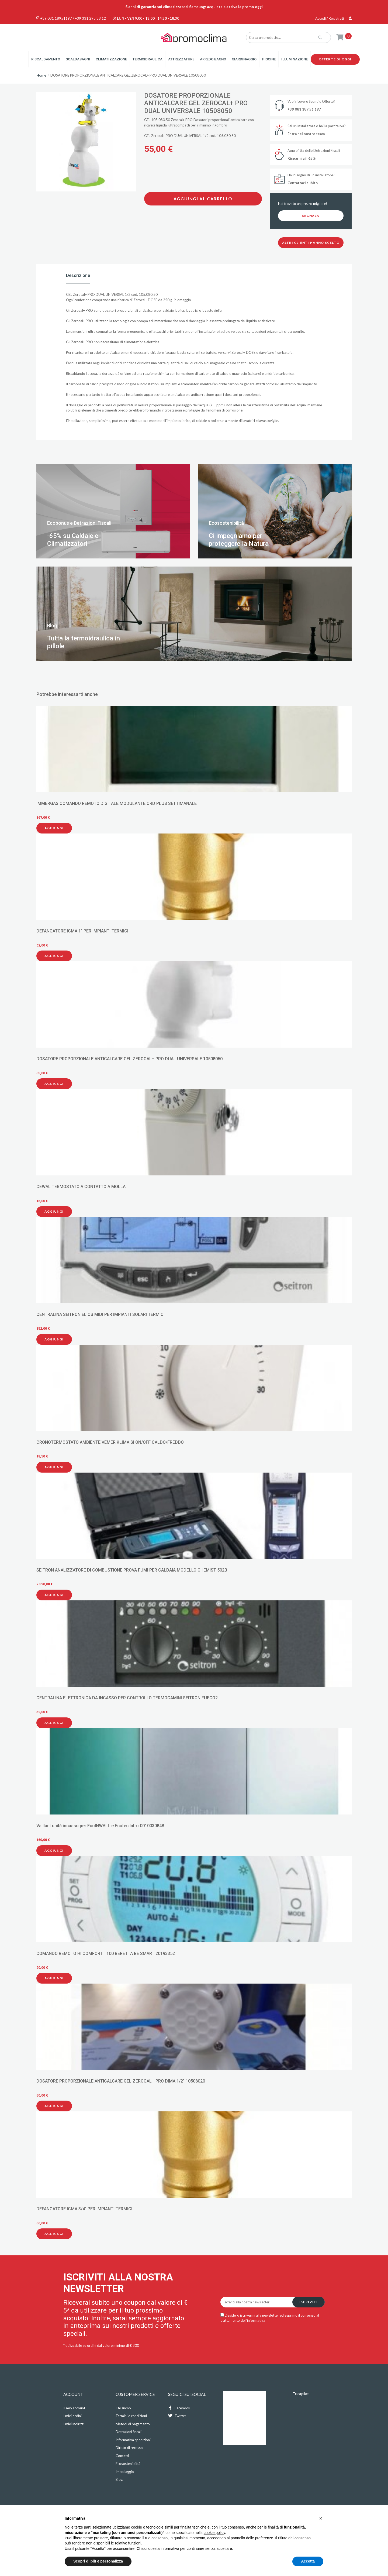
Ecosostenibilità (128, 2463)
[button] (320, 2518)
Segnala (310, 216)
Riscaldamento (45, 59)
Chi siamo (123, 2408)
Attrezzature (181, 59)
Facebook (179, 2408)
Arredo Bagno (213, 59)
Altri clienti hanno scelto (311, 243)
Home (41, 75)
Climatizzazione (111, 59)
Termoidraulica (147, 59)
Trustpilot (301, 2394)
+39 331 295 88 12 (90, 18)
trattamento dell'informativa (242, 2320)
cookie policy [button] (214, 2532)
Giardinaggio (244, 59)
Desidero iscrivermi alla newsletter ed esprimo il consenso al (269, 2318)
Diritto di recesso (129, 2447)
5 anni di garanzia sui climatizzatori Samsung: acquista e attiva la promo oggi (194, 6)
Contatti (122, 2456)
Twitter (177, 2415)
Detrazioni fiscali (128, 2432)
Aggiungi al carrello (203, 198)
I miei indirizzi (73, 2424)
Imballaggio (125, 2471)
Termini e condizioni (131, 2416)
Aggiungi (54, 828)
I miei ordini (72, 2416)
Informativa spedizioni (133, 2440)
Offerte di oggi (335, 59)
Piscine (269, 59)
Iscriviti (308, 2302)
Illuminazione (294, 59)
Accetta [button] (308, 2561)
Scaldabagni (78, 59)
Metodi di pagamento (133, 2424)
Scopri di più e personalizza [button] (98, 2561)
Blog (119, 2479)
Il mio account (74, 2408)
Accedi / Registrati (333, 18)
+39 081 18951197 (56, 18)
